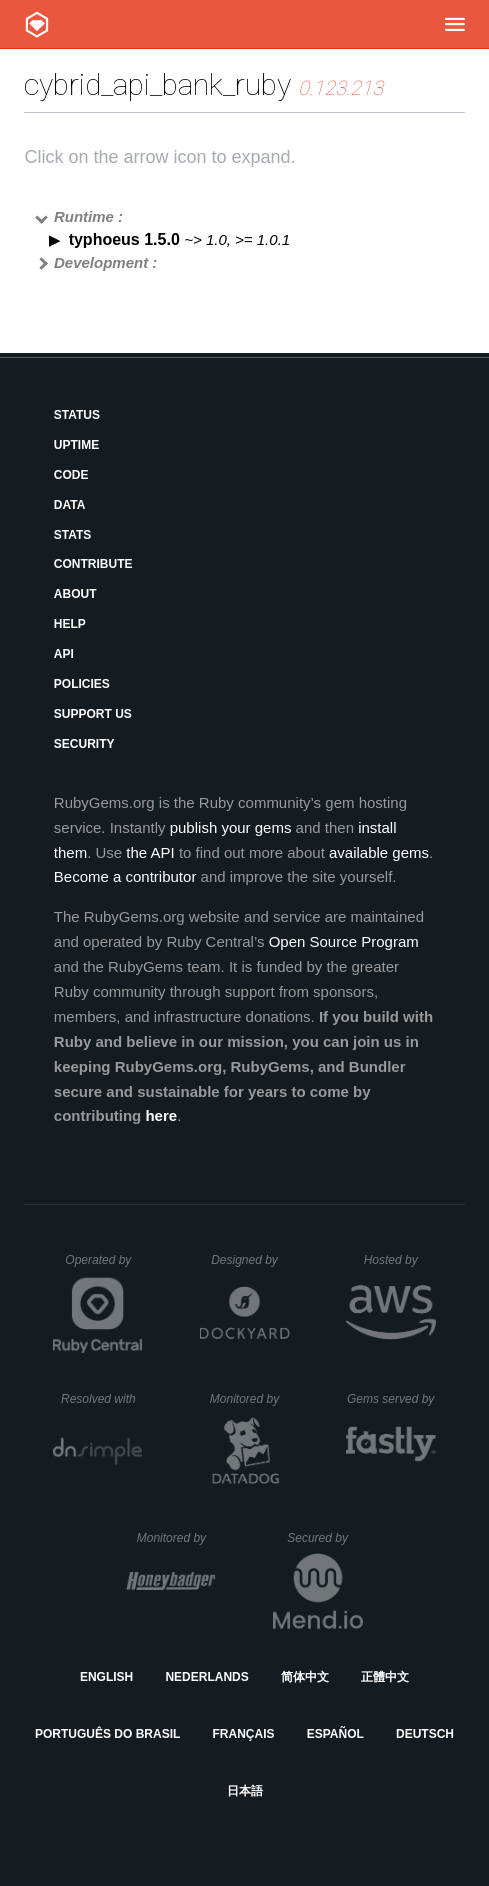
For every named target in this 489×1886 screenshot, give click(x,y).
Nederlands (206, 1677)
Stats (73, 535)
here (161, 1115)
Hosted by (400, 1260)
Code (71, 475)
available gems (379, 852)
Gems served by (391, 1399)
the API (150, 852)
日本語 (245, 1791)
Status (77, 415)
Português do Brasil (107, 1734)
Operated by (104, 1267)
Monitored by (250, 1399)
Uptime (76, 445)
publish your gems (231, 827)
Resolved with (102, 1399)
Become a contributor (125, 876)
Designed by (250, 1260)
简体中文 (305, 1677)
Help (70, 624)
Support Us (93, 714)
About (75, 594)
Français (244, 1734)
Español (335, 1734)
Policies (82, 684)
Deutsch (425, 1734)
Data (70, 505)
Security (84, 744)
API (64, 654)
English (106, 1677)
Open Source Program (344, 941)
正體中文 (385, 1677)
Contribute (93, 564)
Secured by (324, 1538)
